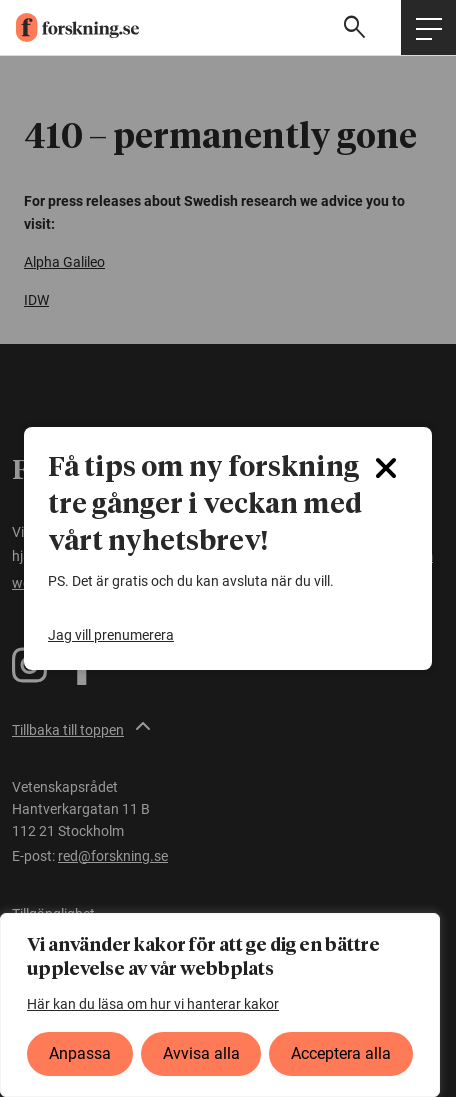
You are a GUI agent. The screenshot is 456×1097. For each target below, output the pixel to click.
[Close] (386, 468)
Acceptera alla (341, 1053)
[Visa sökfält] (357, 27)
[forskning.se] (69, 28)
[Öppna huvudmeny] (428, 27)
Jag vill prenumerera (111, 635)
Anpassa (80, 1053)
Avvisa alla (201, 1053)
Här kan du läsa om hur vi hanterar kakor (153, 1004)
